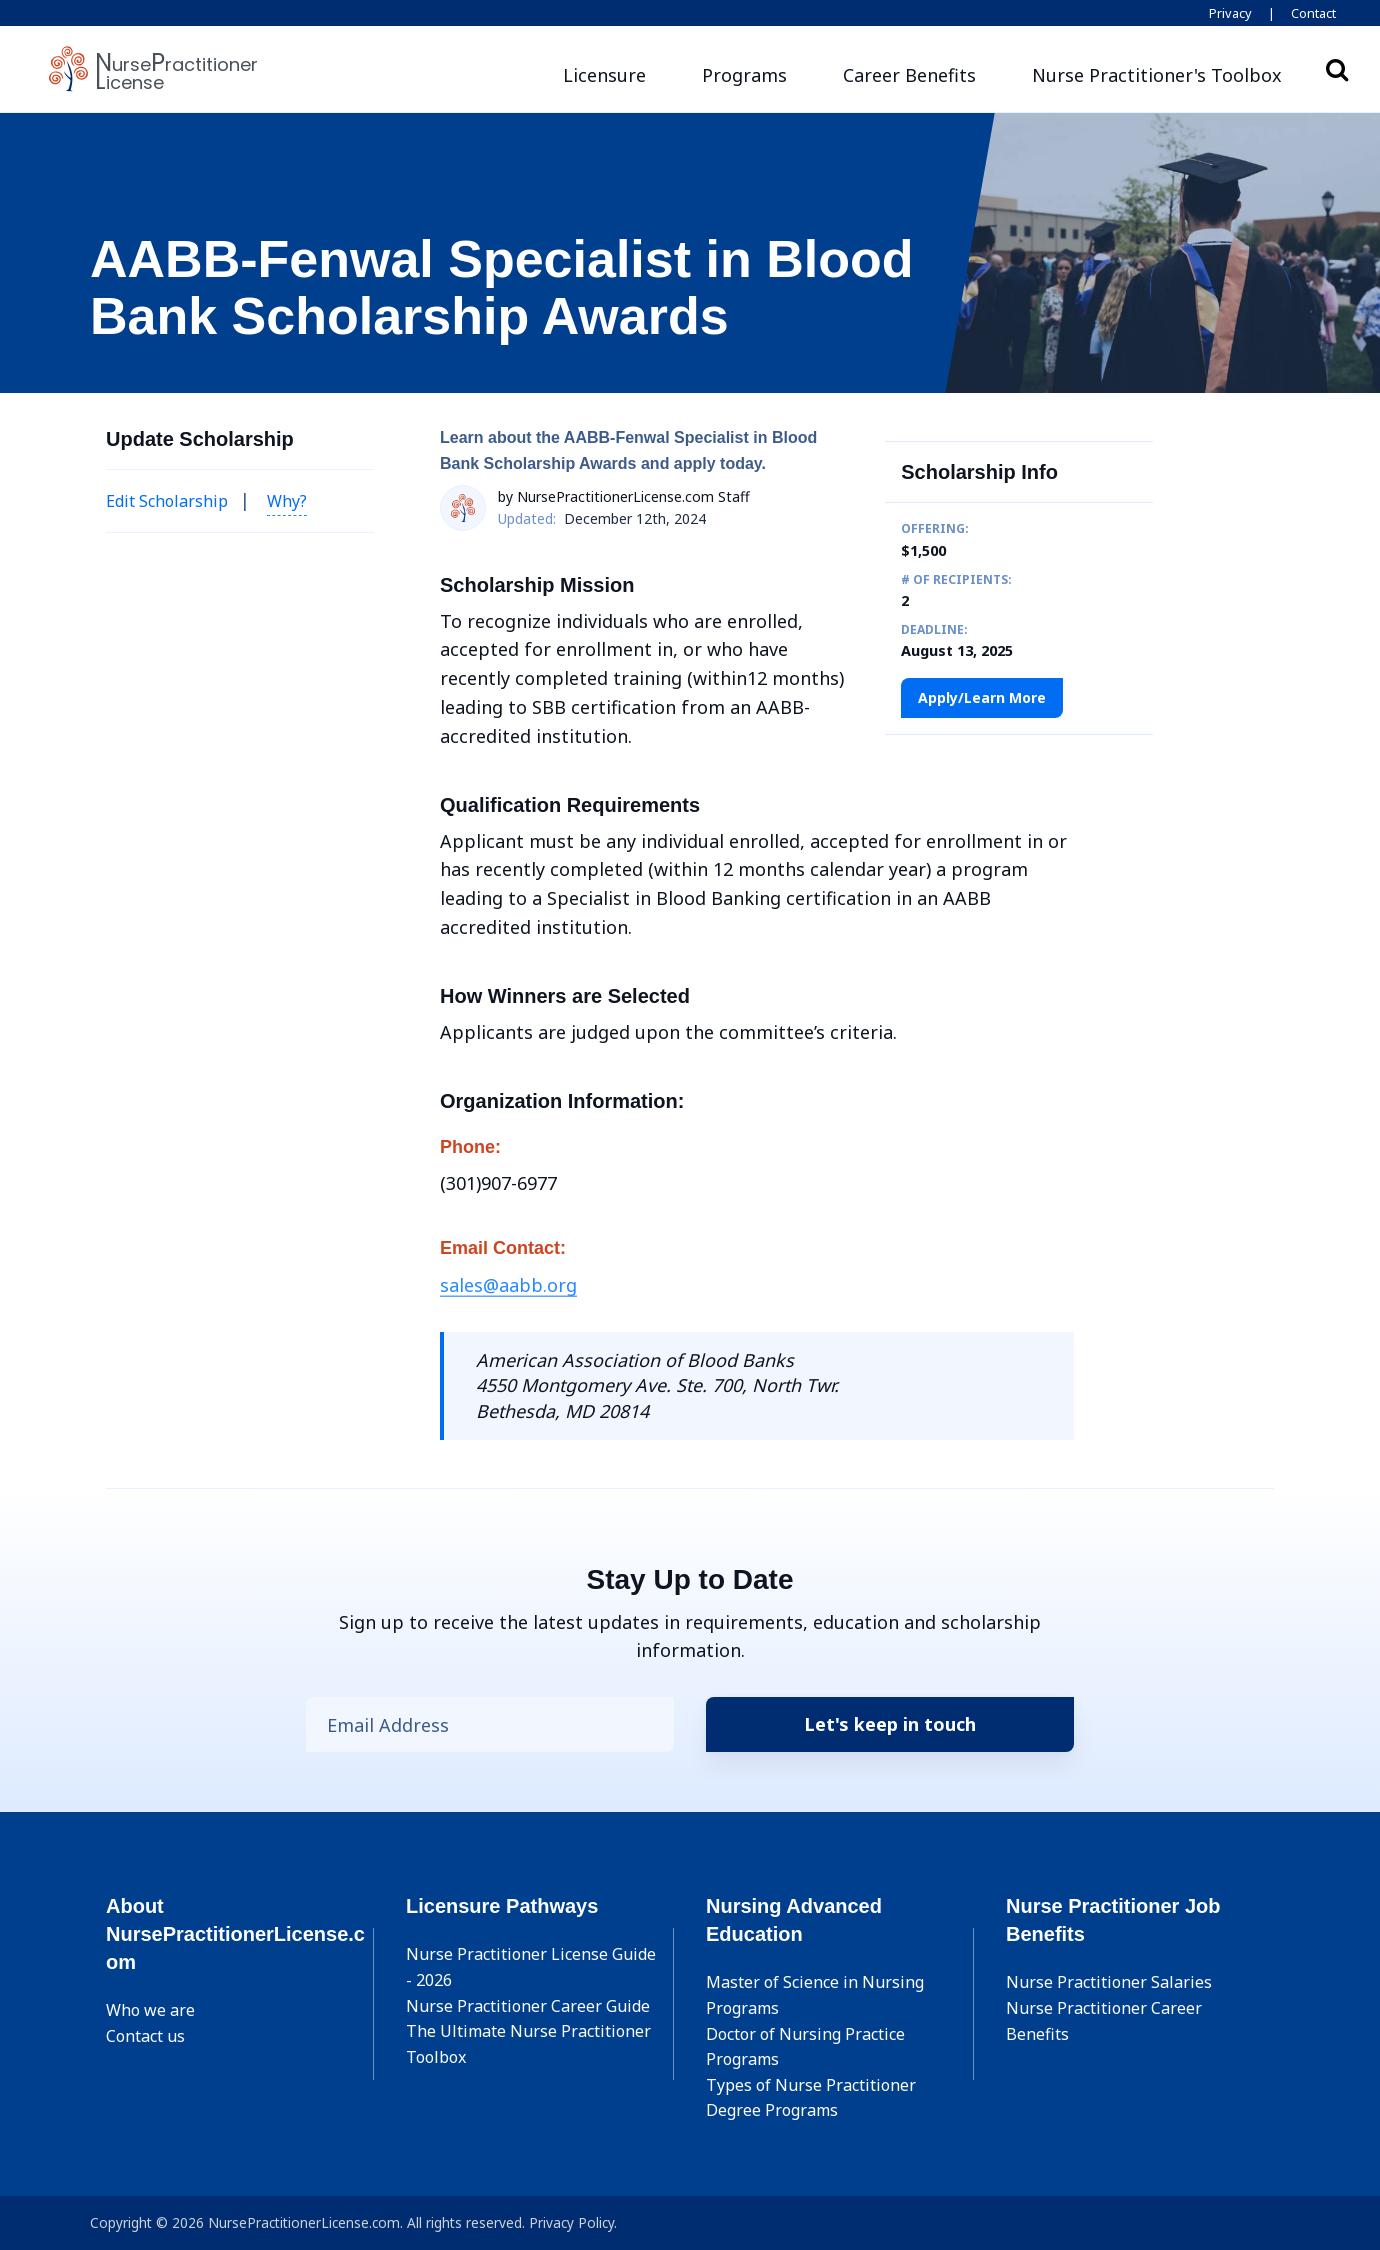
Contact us (145, 2036)
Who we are (150, 2010)
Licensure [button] (604, 75)
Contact (1313, 13)
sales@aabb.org (508, 1285)
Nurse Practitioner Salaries (1109, 1982)
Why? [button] (287, 501)
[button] (1157, 75)
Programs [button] (744, 75)
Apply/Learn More (982, 697)
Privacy (1230, 13)
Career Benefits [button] (909, 75)
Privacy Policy (571, 2222)
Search (1337, 69)
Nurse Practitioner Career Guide (528, 2006)
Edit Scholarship (167, 501)
